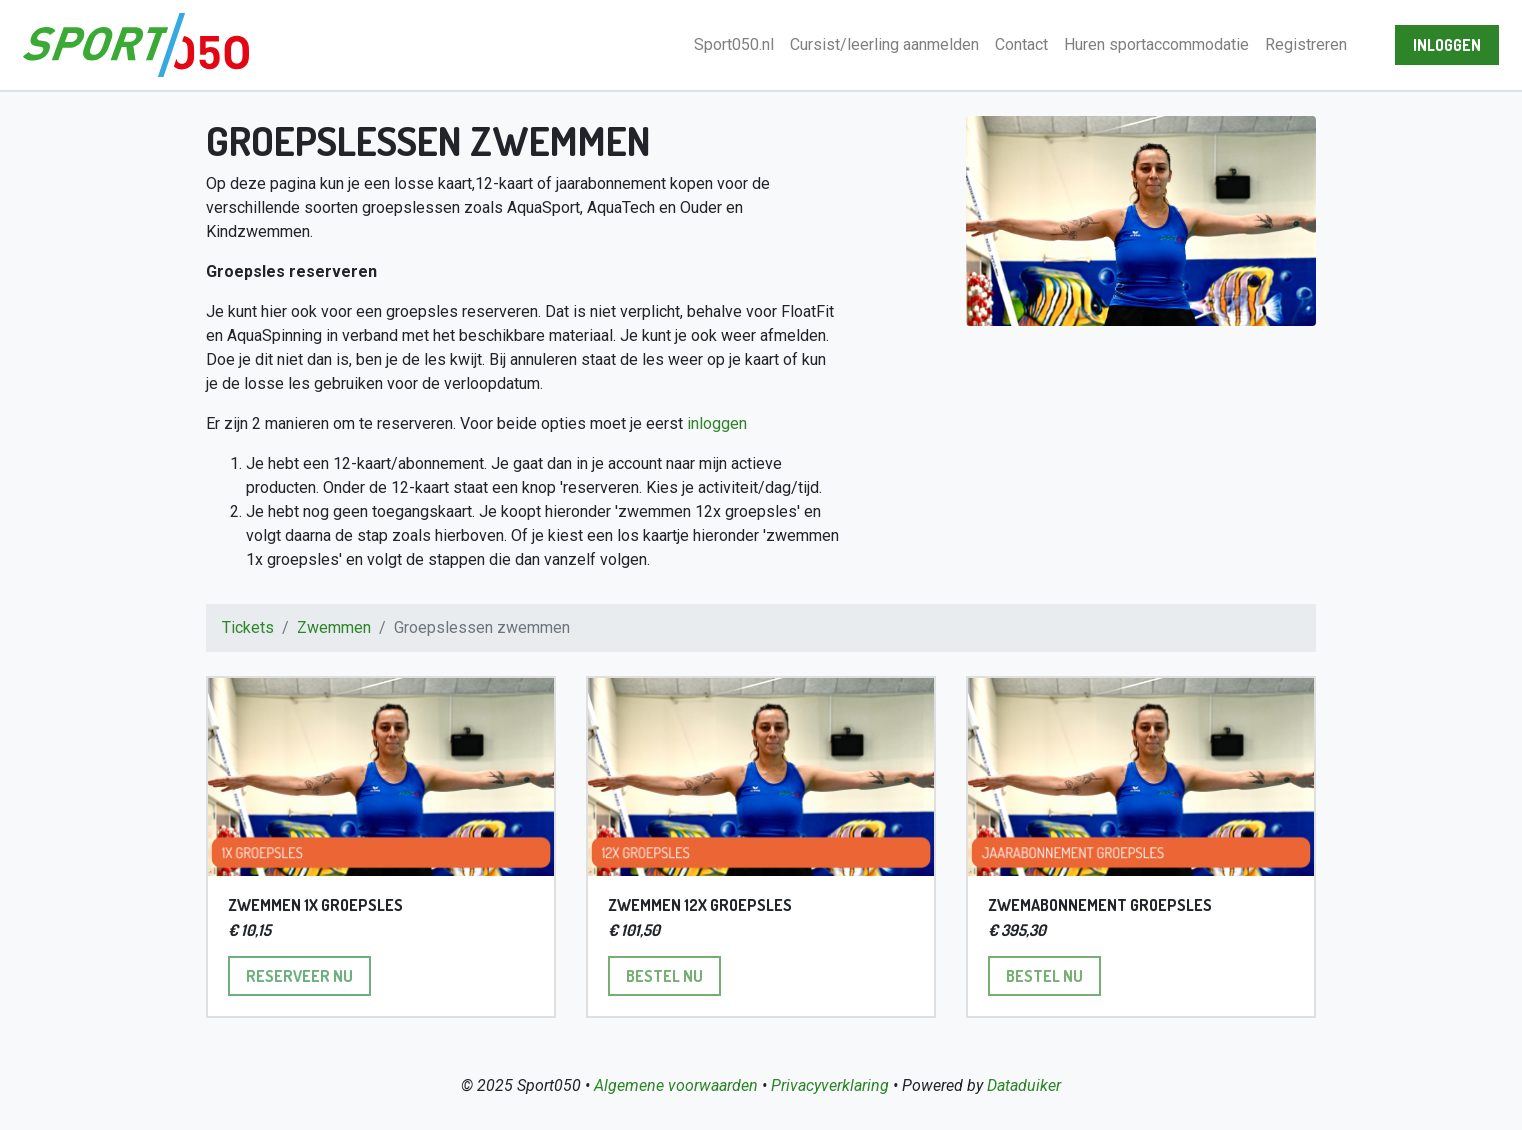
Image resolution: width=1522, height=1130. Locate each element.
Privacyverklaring (830, 1085)
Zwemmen (334, 627)
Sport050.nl (734, 44)
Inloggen (1447, 45)
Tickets (248, 627)
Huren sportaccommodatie (1156, 44)
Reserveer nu (308, 974)
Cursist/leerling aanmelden (884, 44)
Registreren (1306, 44)
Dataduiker (1024, 1085)
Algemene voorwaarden (676, 1085)
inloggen (717, 423)
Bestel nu (673, 974)
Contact (1021, 44)
